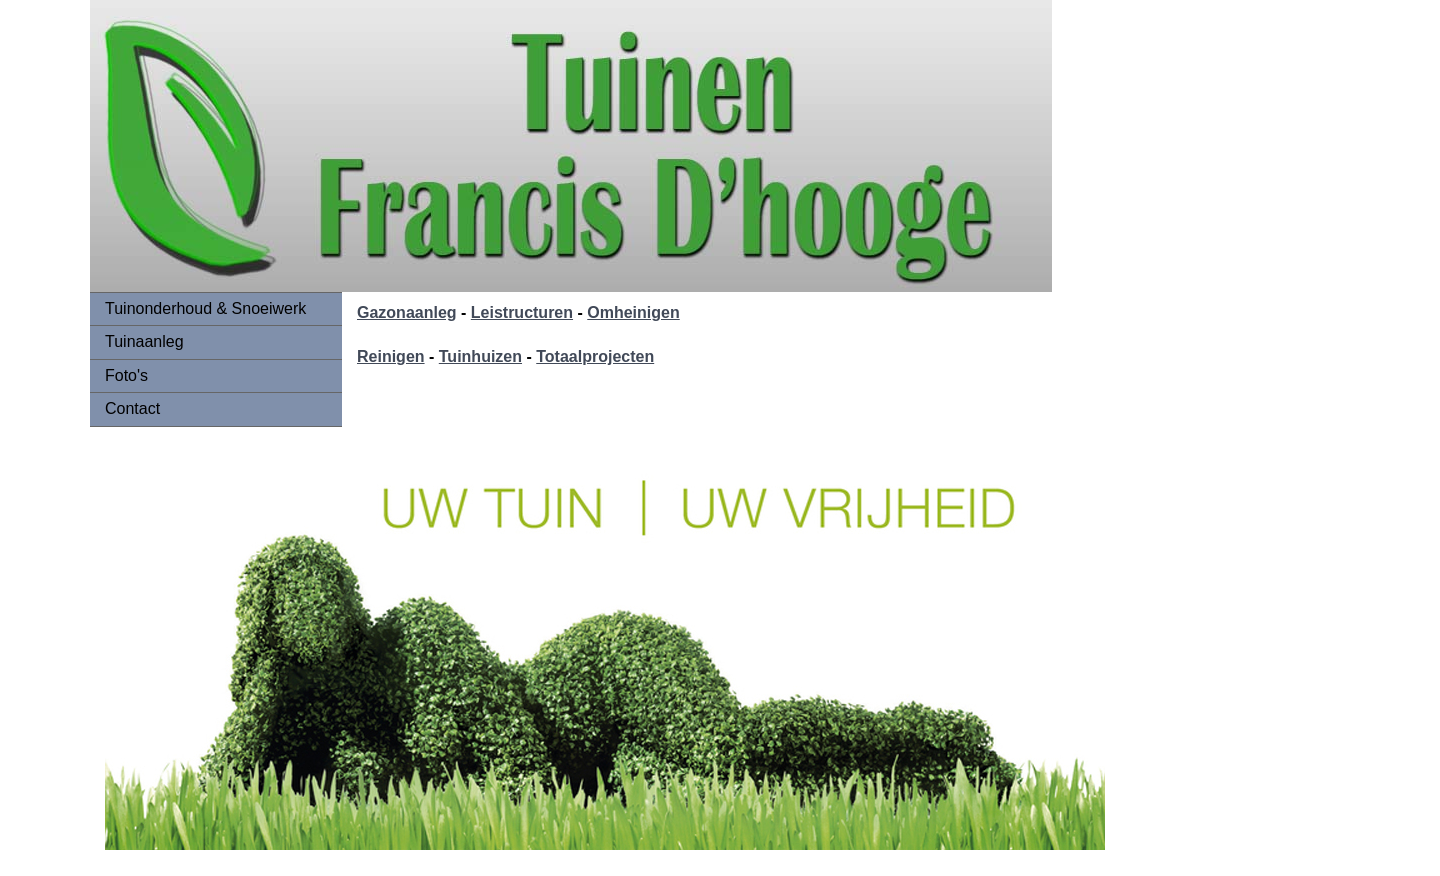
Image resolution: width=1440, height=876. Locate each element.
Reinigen (391, 356)
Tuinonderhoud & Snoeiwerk (205, 308)
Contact (132, 408)
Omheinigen (633, 312)
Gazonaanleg (407, 312)
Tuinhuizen (480, 356)
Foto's (126, 375)
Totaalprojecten (595, 356)
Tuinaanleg (144, 341)
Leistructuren (522, 312)
